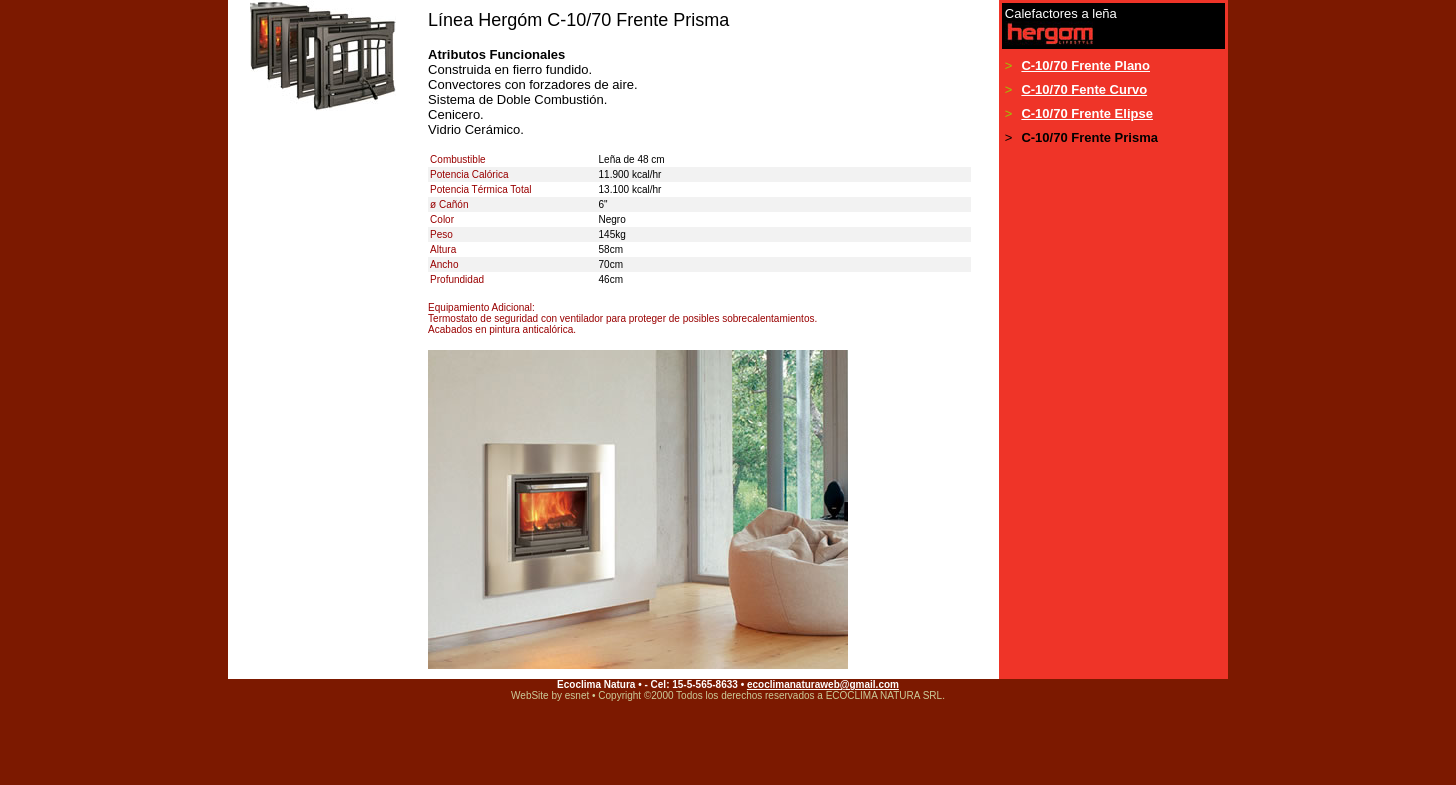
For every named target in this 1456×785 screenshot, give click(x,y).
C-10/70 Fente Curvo (1084, 89)
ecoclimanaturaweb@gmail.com (823, 684)
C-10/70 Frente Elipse (1087, 113)
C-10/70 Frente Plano (1085, 65)
